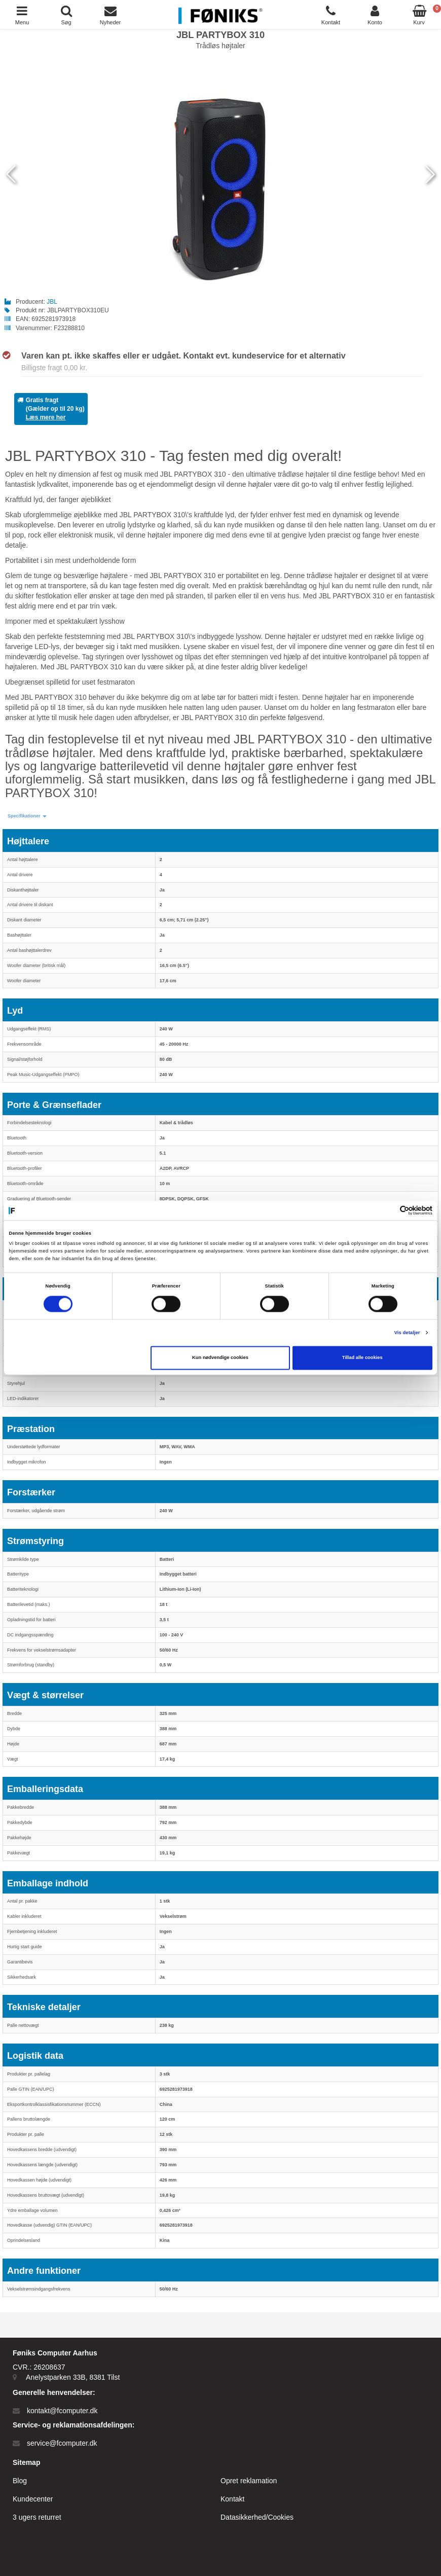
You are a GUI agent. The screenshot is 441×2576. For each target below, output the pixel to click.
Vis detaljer (407, 1332)
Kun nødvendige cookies (220, 1358)
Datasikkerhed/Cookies (256, 2517)
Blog (20, 2481)
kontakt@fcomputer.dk (62, 2411)
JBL (52, 301)
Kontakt (232, 2499)
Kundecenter (33, 2499)
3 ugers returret (37, 2517)
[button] (27, 816)
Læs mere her (46, 417)
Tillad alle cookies (362, 1358)
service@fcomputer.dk (62, 2443)
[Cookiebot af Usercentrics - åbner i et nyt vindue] (388, 1210)
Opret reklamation (248, 2481)
